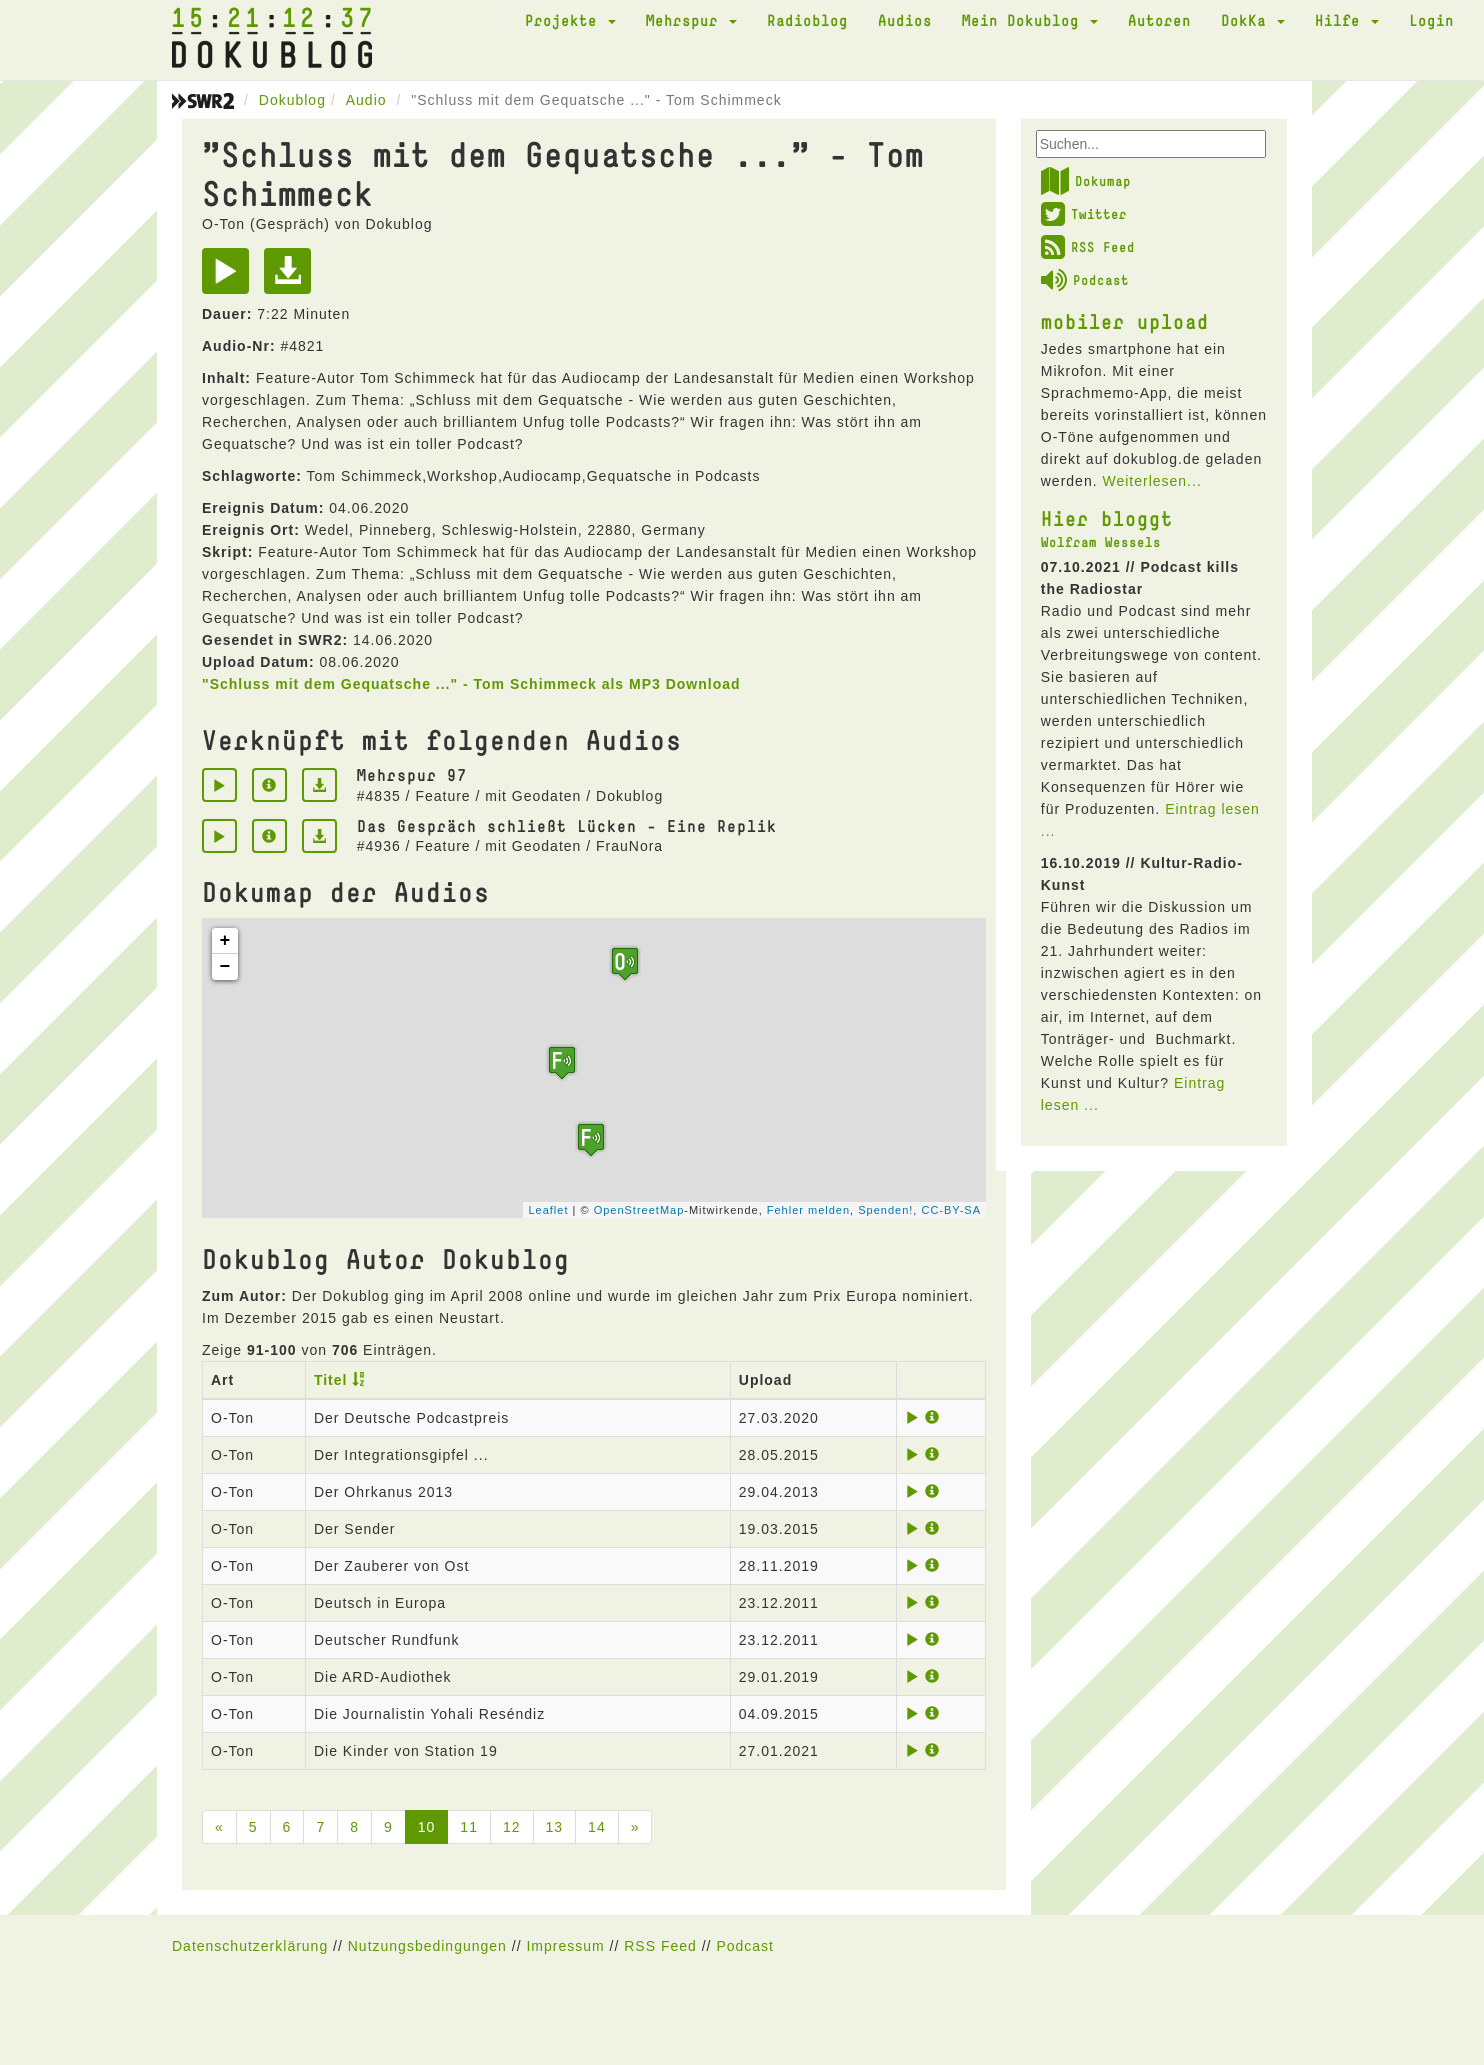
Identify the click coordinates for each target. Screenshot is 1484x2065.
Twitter (1084, 214)
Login (1431, 20)
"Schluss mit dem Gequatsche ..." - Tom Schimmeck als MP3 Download (471, 684)
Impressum (565, 1946)
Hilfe (1347, 20)
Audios (905, 20)
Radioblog (807, 20)
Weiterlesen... (1151, 481)
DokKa (1253, 20)
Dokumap (1086, 181)
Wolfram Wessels (1101, 542)
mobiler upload (1125, 321)
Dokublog (292, 100)
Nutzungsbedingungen (427, 1946)
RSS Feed (1088, 247)
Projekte (570, 20)
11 (469, 1827)
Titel (331, 1380)
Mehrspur (691, 20)
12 (512, 1827)
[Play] (230, 278)
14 (597, 1827)
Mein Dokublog (1030, 20)
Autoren (1159, 20)
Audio (366, 100)
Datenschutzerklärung (250, 1946)
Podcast (1085, 280)
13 (555, 1827)
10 (427, 1827)
